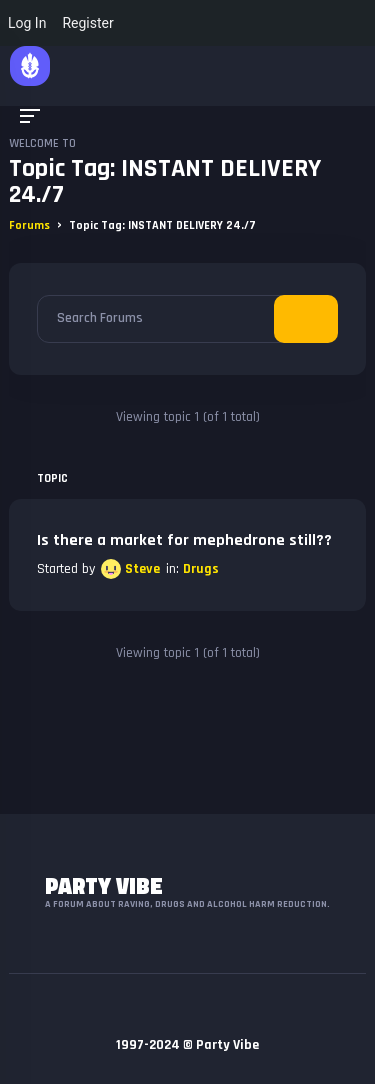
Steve (142, 569)
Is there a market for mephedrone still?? (184, 540)
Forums (29, 225)
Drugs (201, 569)
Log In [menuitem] (27, 23)
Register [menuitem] (87, 23)
